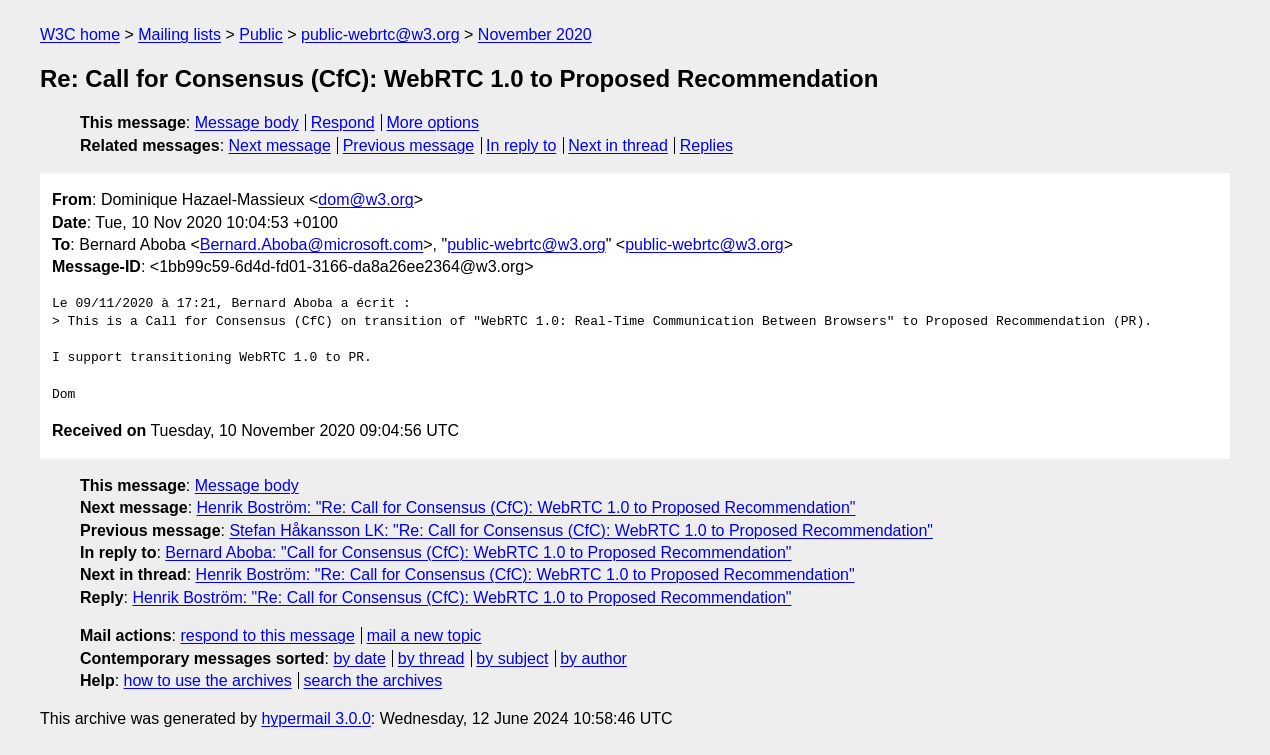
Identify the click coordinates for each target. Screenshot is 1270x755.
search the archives (373, 680)
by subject (512, 658)
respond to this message (267, 635)
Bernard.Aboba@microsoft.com (311, 244)
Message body (247, 122)
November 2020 (535, 34)
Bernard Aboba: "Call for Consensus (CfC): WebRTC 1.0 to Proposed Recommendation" (478, 552)
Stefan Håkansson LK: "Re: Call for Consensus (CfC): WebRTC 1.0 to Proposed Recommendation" (581, 530)
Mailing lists (179, 34)
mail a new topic (424, 635)
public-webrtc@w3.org (380, 34)
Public (261, 34)
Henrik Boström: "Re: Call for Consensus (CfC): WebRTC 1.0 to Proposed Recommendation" (526, 507)
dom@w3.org (365, 199)
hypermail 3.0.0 (315, 718)
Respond (343, 122)
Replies (706, 145)
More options (433, 122)
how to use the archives (208, 680)
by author (593, 658)
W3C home (80, 34)
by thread (431, 658)
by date (359, 658)
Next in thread (618, 145)
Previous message (409, 145)
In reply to (521, 145)
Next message (280, 145)
